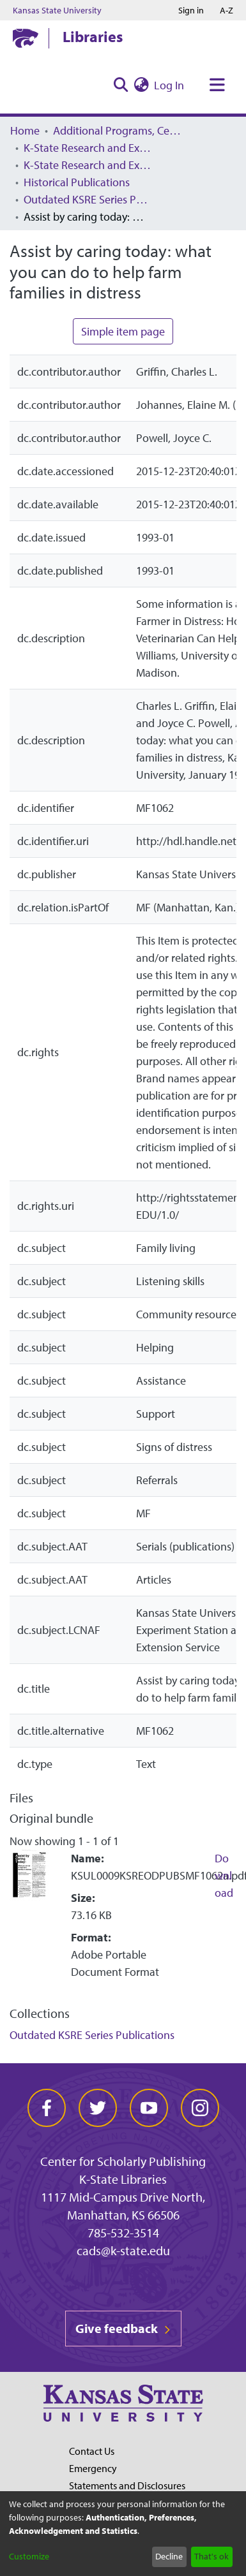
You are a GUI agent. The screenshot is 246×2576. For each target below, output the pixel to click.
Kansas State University (57, 10)
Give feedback (123, 2328)
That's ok (211, 2556)
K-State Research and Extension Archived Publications (87, 165)
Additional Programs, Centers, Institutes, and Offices (117, 130)
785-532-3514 (123, 2233)
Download (224, 1875)
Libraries (93, 36)
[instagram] (200, 2108)
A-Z (226, 10)
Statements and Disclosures (127, 2485)
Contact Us (91, 2451)
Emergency (93, 2468)
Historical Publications (77, 182)
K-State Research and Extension (87, 147)
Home (25, 130)
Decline (169, 2556)
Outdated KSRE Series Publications (87, 199)
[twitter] (98, 2108)
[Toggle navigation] (217, 85)
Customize (29, 2556)
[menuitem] (141, 85)
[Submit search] (121, 85)
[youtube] (149, 2108)
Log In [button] (169, 85)
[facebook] (46, 2108)
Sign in (191, 10)
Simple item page (123, 331)
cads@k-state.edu (123, 2250)
